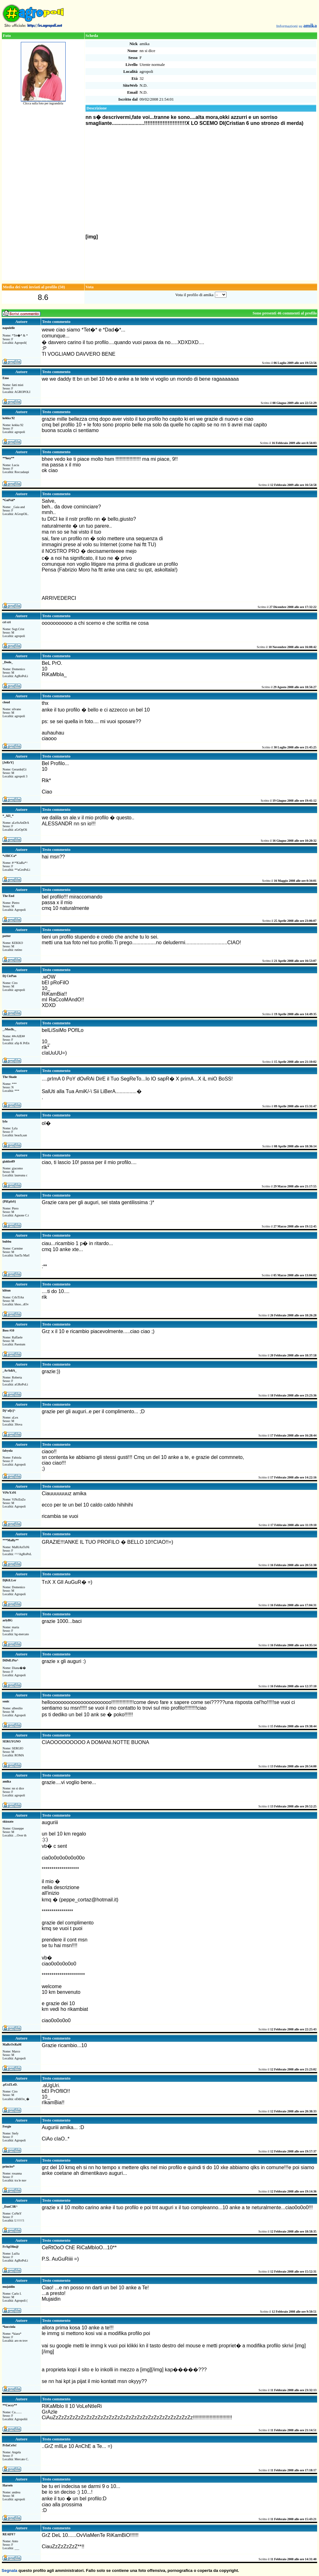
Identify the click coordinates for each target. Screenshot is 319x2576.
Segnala (9, 2570)
